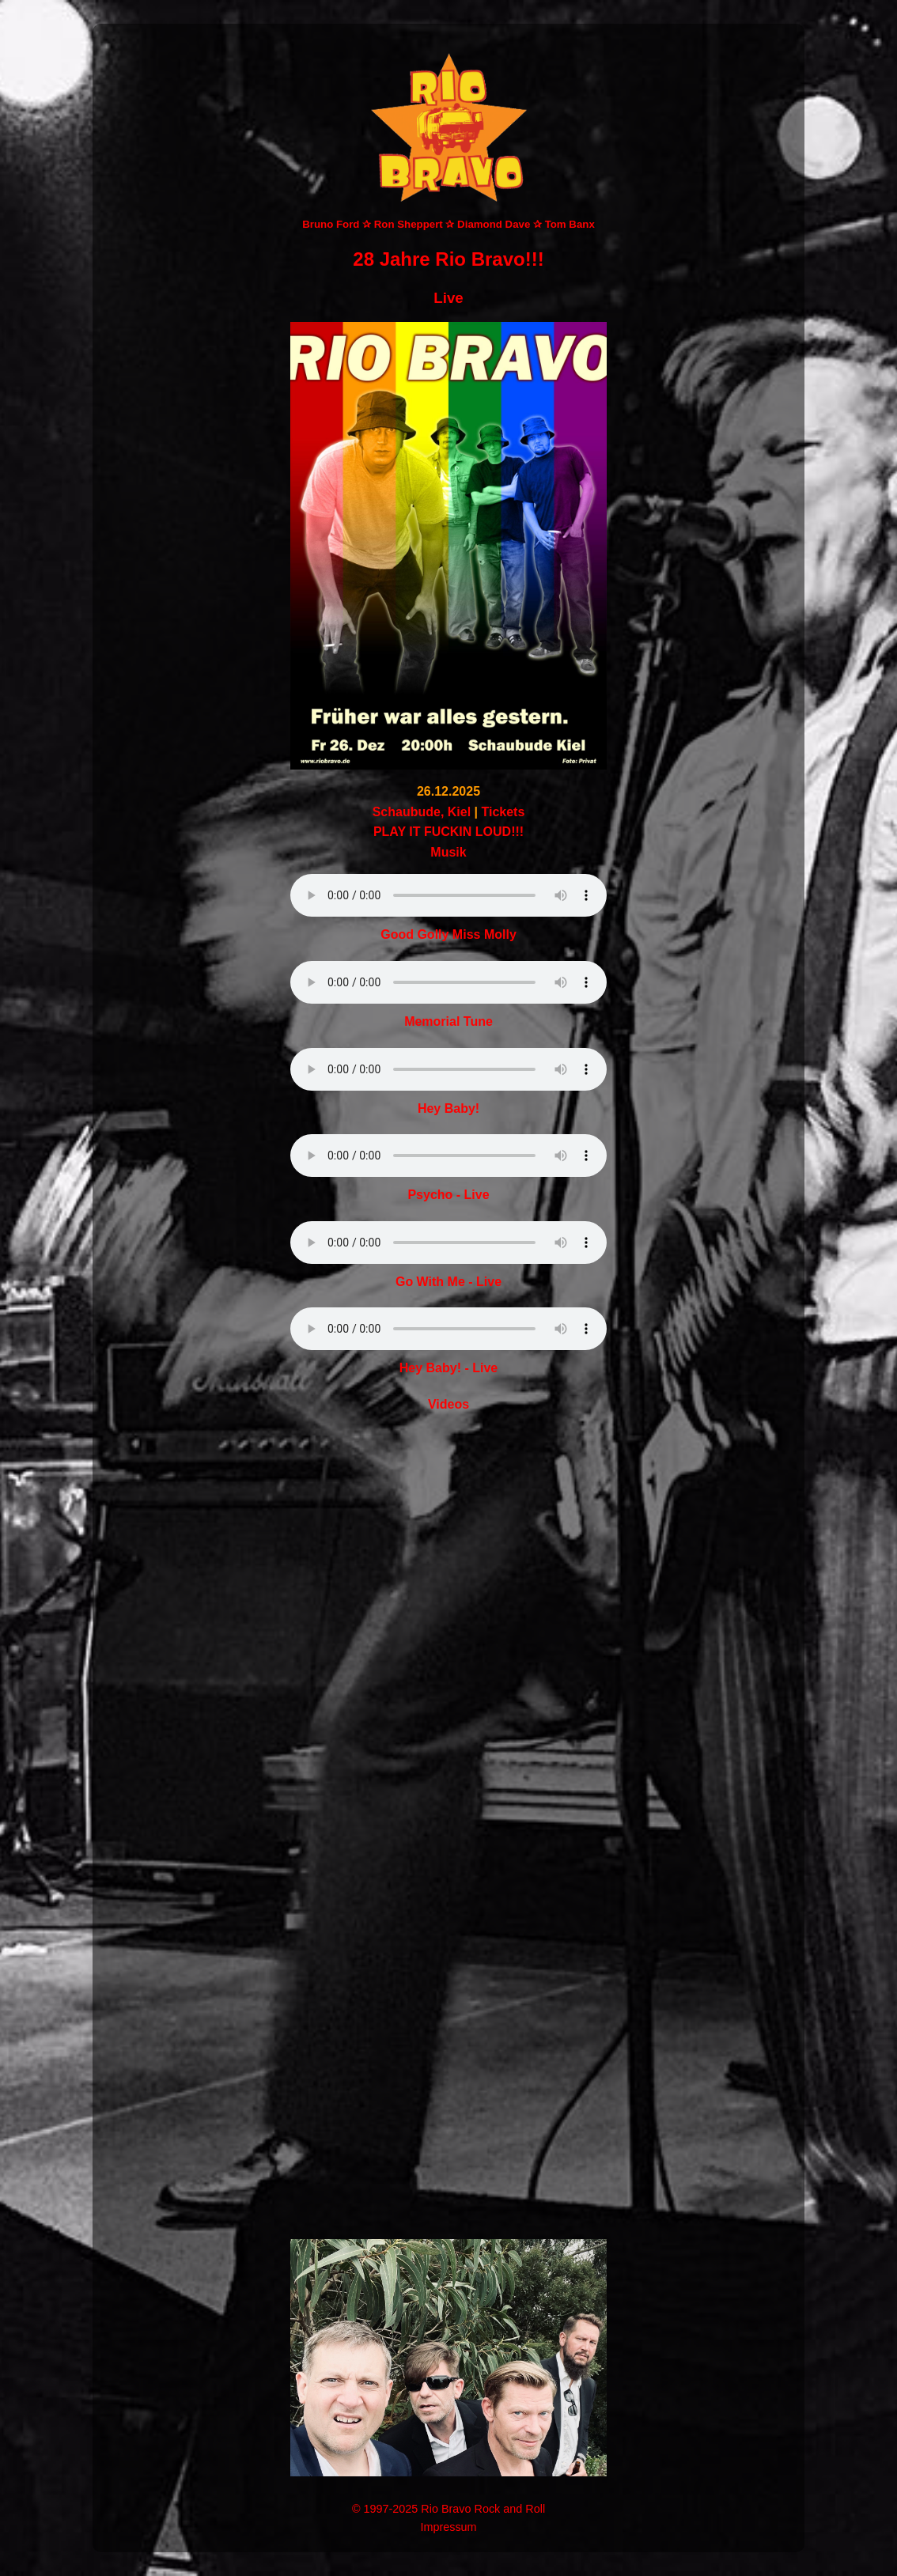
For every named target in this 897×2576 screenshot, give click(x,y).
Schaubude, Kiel (422, 812)
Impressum (448, 2527)
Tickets (502, 812)
